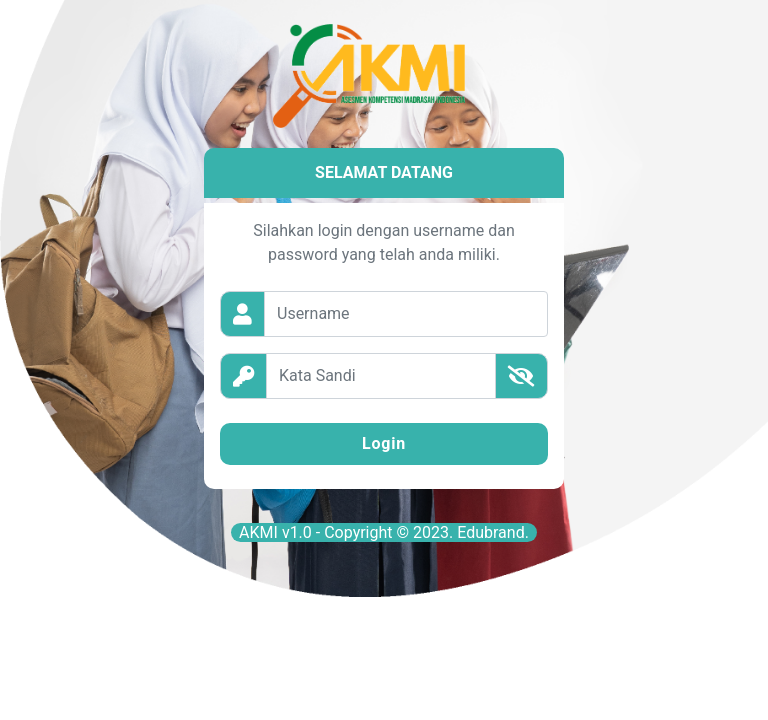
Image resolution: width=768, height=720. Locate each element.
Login (384, 443)
